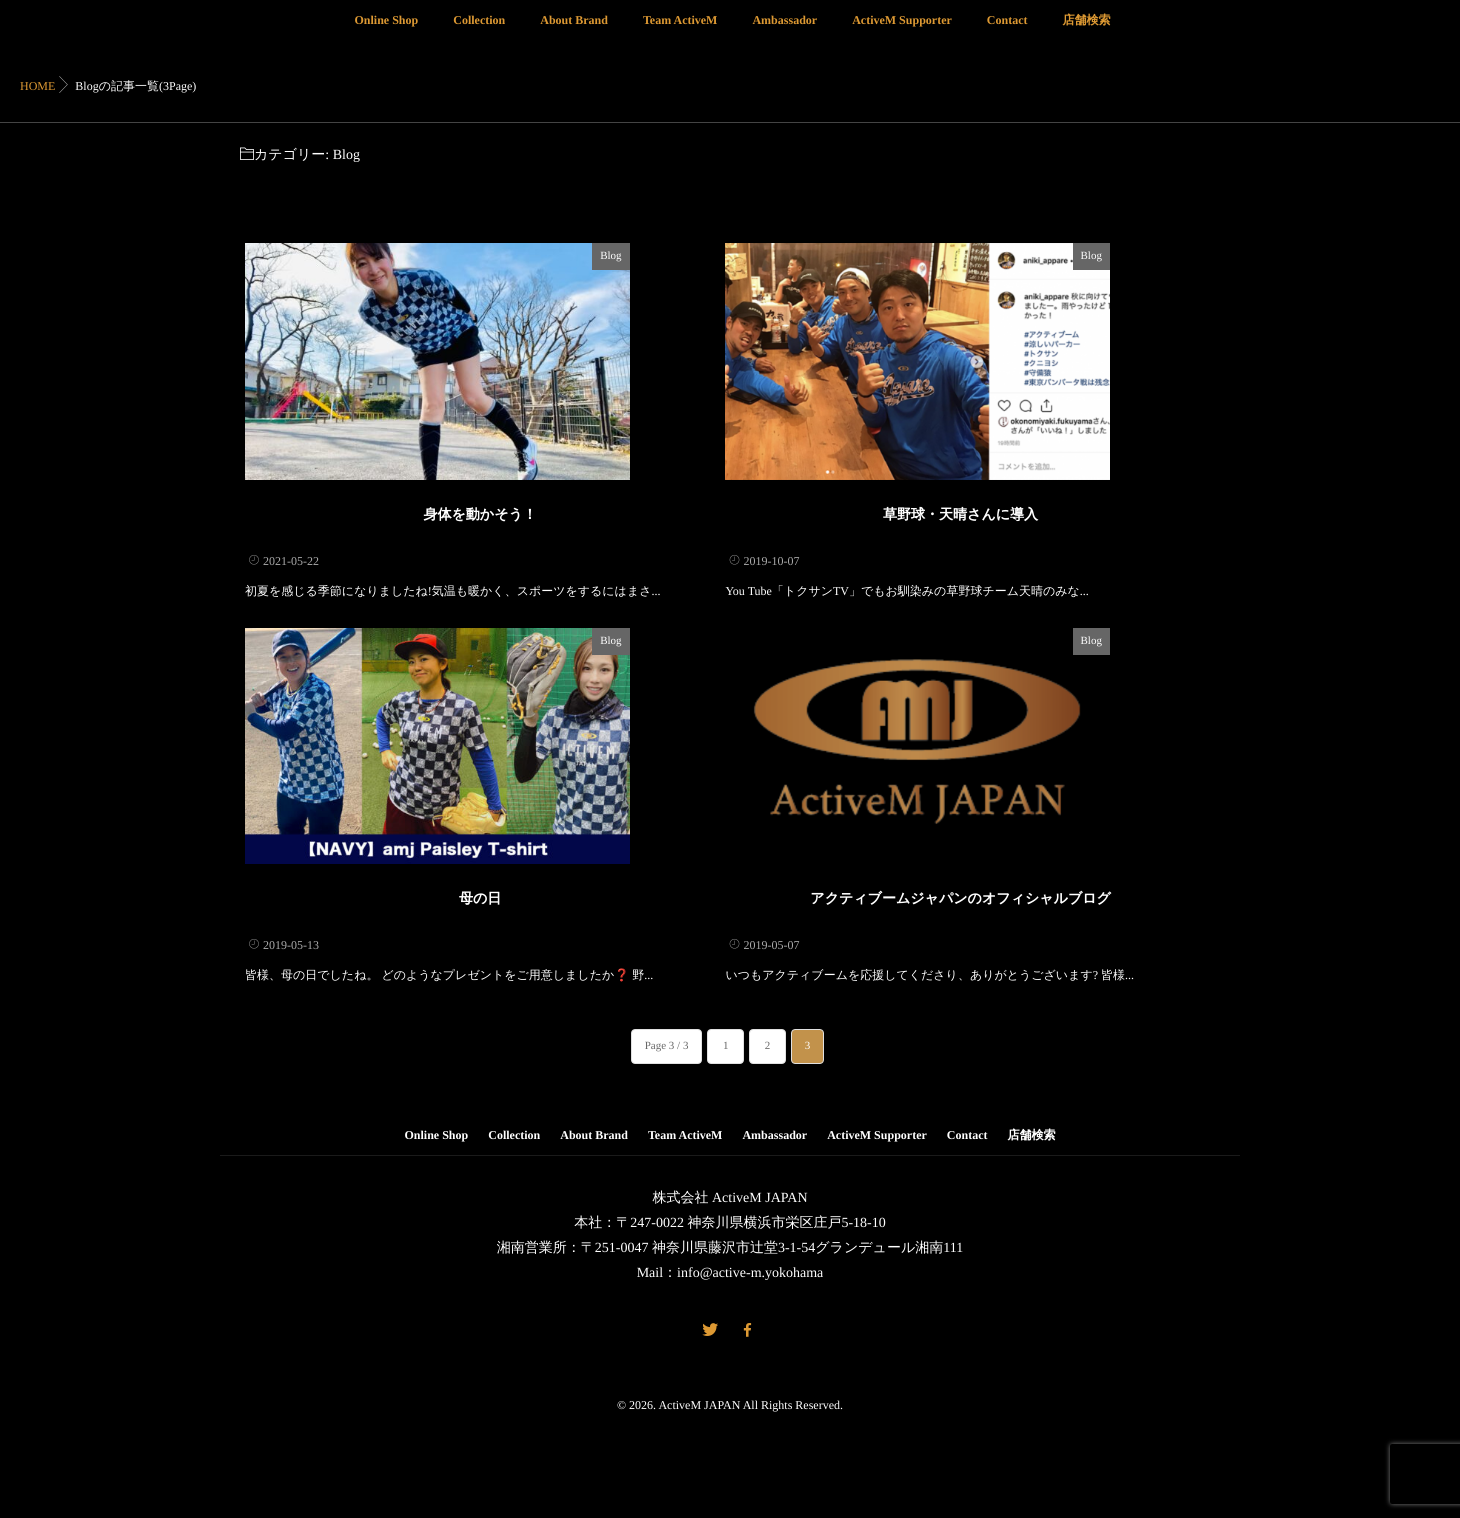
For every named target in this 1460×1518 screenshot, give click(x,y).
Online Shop (387, 31)
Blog (696, 256)
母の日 (480, 1005)
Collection (479, 31)
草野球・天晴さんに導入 (960, 567)
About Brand (574, 31)
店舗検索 (1086, 31)
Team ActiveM (680, 31)
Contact (1007, 31)
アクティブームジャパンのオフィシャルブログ (960, 1005)
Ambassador (784, 31)
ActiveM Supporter (902, 31)
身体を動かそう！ (480, 567)
